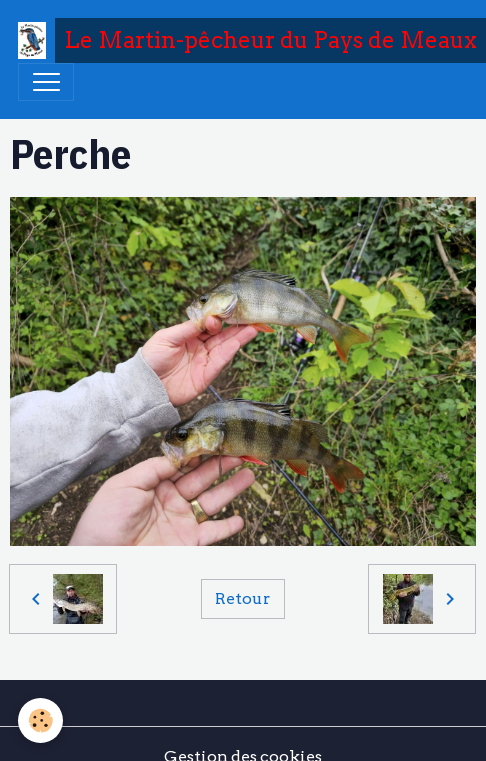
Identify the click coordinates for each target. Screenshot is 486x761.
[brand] (238, 40)
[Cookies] (40, 720)
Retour (242, 598)
